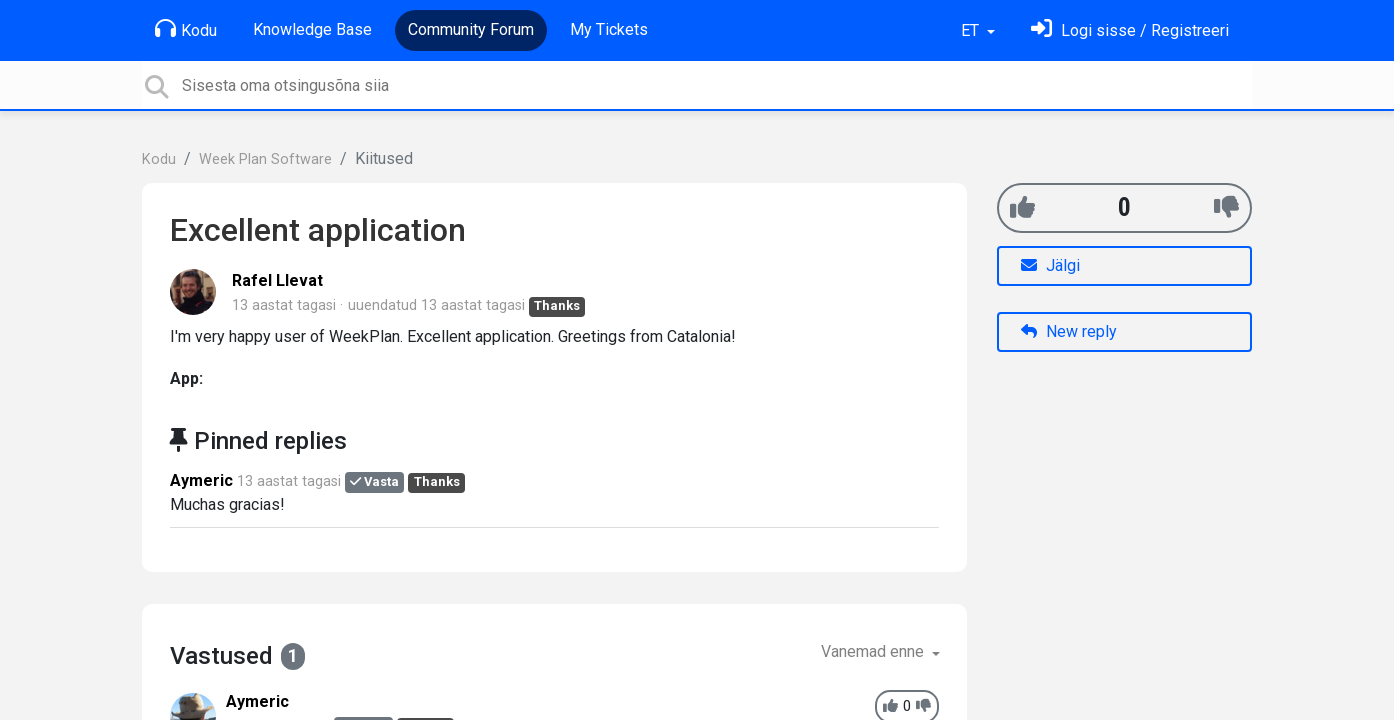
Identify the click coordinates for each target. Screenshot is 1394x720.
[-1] (1226, 207)
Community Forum (471, 29)
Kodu (186, 29)
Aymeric (201, 480)
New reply (1069, 331)
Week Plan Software (265, 159)
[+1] (1022, 207)
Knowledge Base (312, 29)
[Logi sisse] (1130, 30)
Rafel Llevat (277, 280)
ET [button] (972, 30)
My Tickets (609, 29)
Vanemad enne (874, 651)
